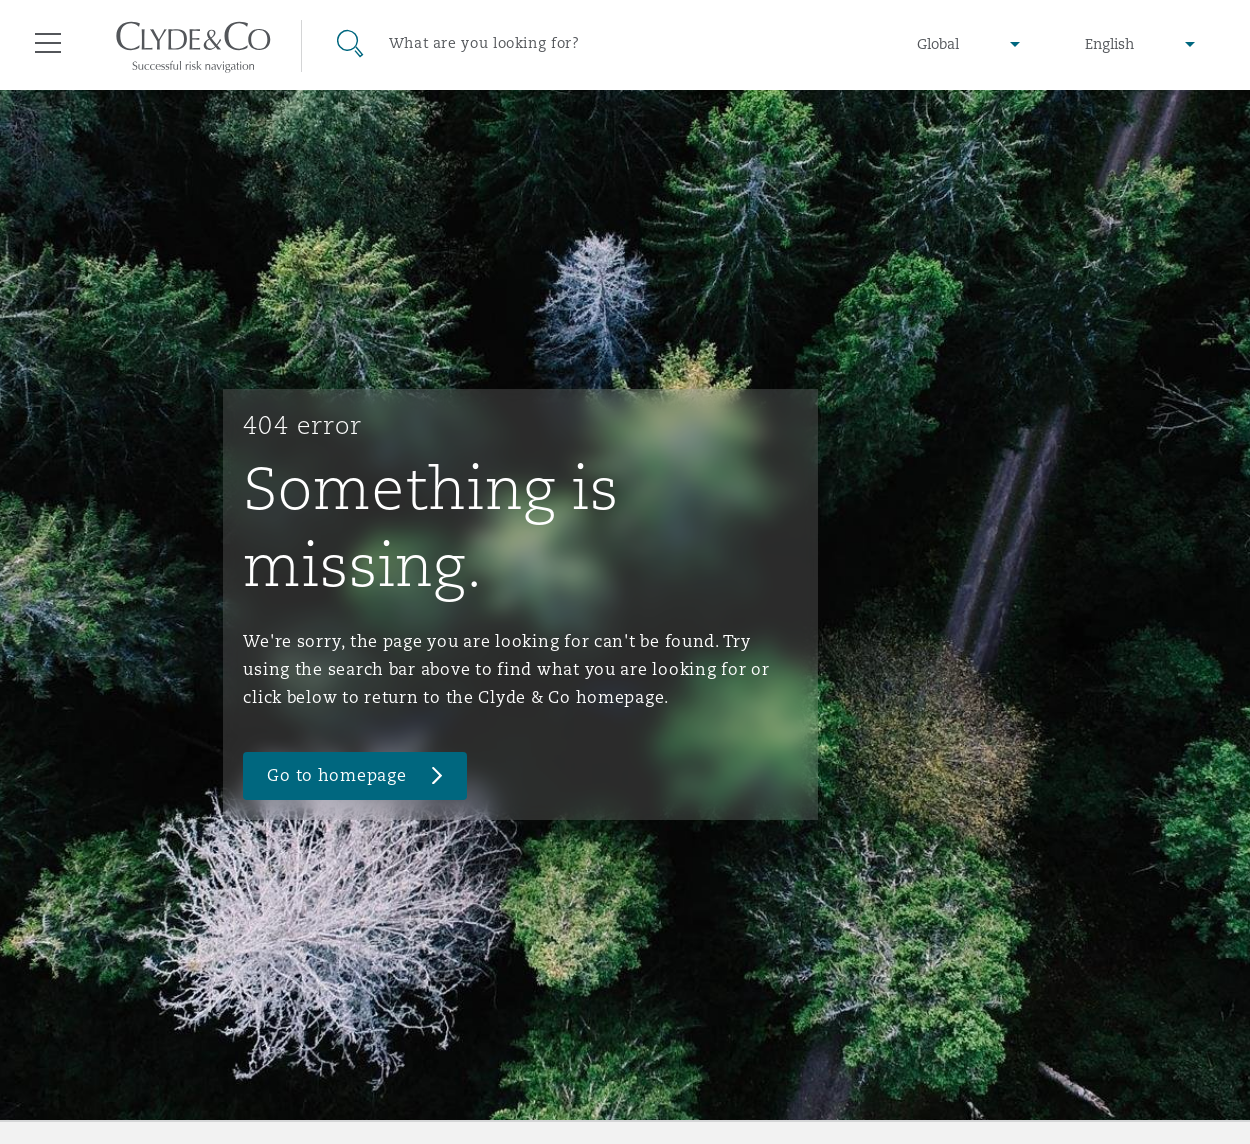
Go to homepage (336, 775)
